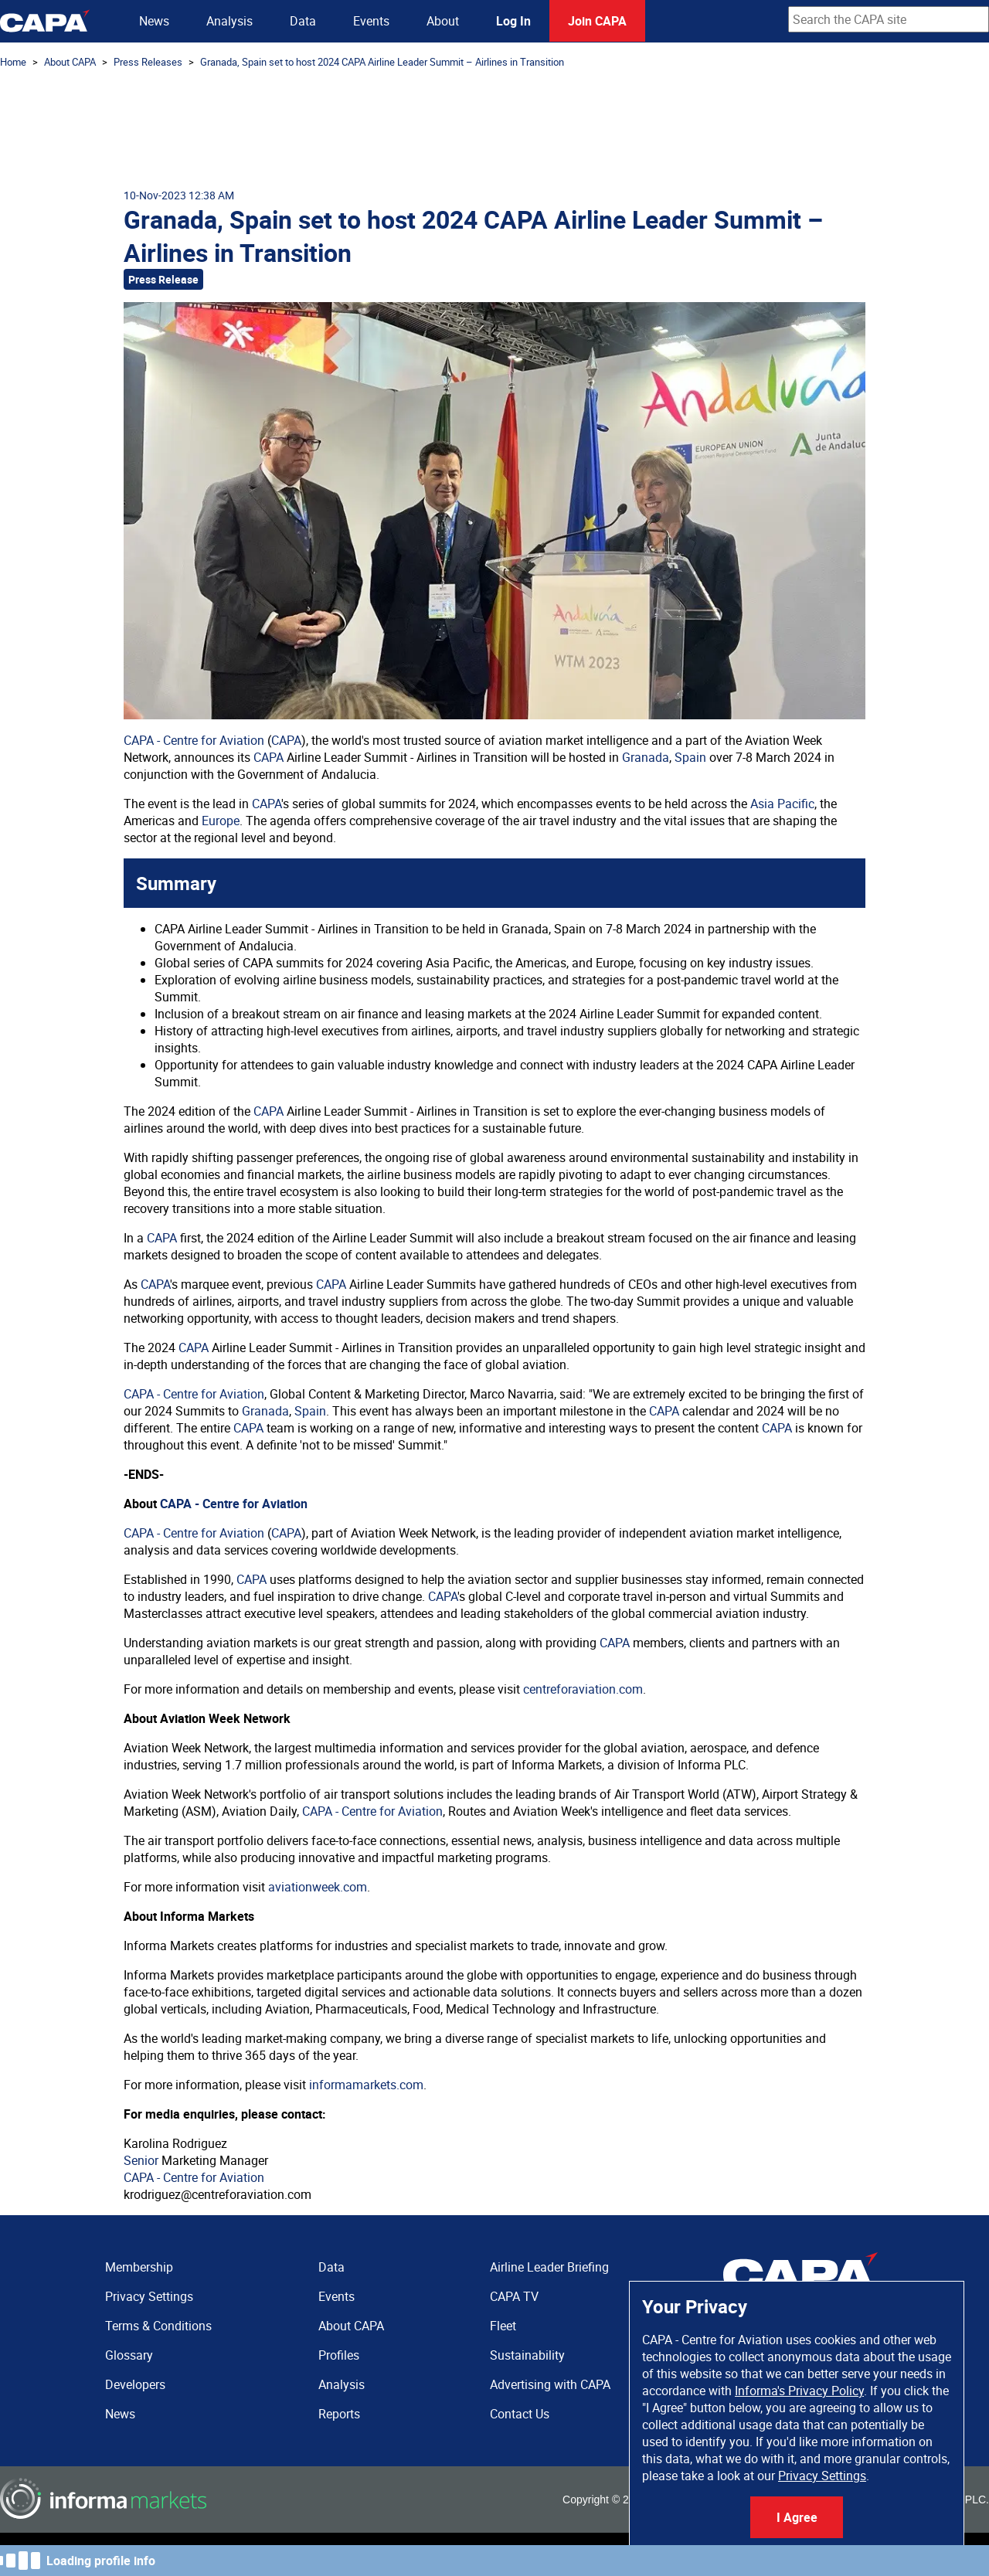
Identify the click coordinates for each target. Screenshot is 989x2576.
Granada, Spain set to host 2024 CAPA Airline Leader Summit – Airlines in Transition (382, 62)
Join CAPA (597, 20)
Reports (339, 2413)
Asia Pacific (782, 803)
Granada (645, 757)
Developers (135, 2384)
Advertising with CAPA (550, 2384)
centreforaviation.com (583, 1689)
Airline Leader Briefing (549, 2266)
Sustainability (527, 2355)
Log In (513, 20)
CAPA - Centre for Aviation (194, 740)
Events (371, 20)
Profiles (338, 2355)
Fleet (503, 2325)
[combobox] (888, 19)
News (154, 20)
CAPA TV (514, 2296)
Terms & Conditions (158, 2325)
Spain (690, 757)
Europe (221, 820)
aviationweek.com (317, 1886)
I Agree (797, 2517)
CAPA (286, 740)
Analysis (229, 20)
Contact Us (519, 2413)
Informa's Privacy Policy (799, 2390)
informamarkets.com (366, 2084)
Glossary (129, 2355)
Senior (141, 2160)
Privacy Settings (822, 2475)
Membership (139, 2266)
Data (303, 20)
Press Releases (148, 62)
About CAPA (70, 62)
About (443, 20)
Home (13, 62)
